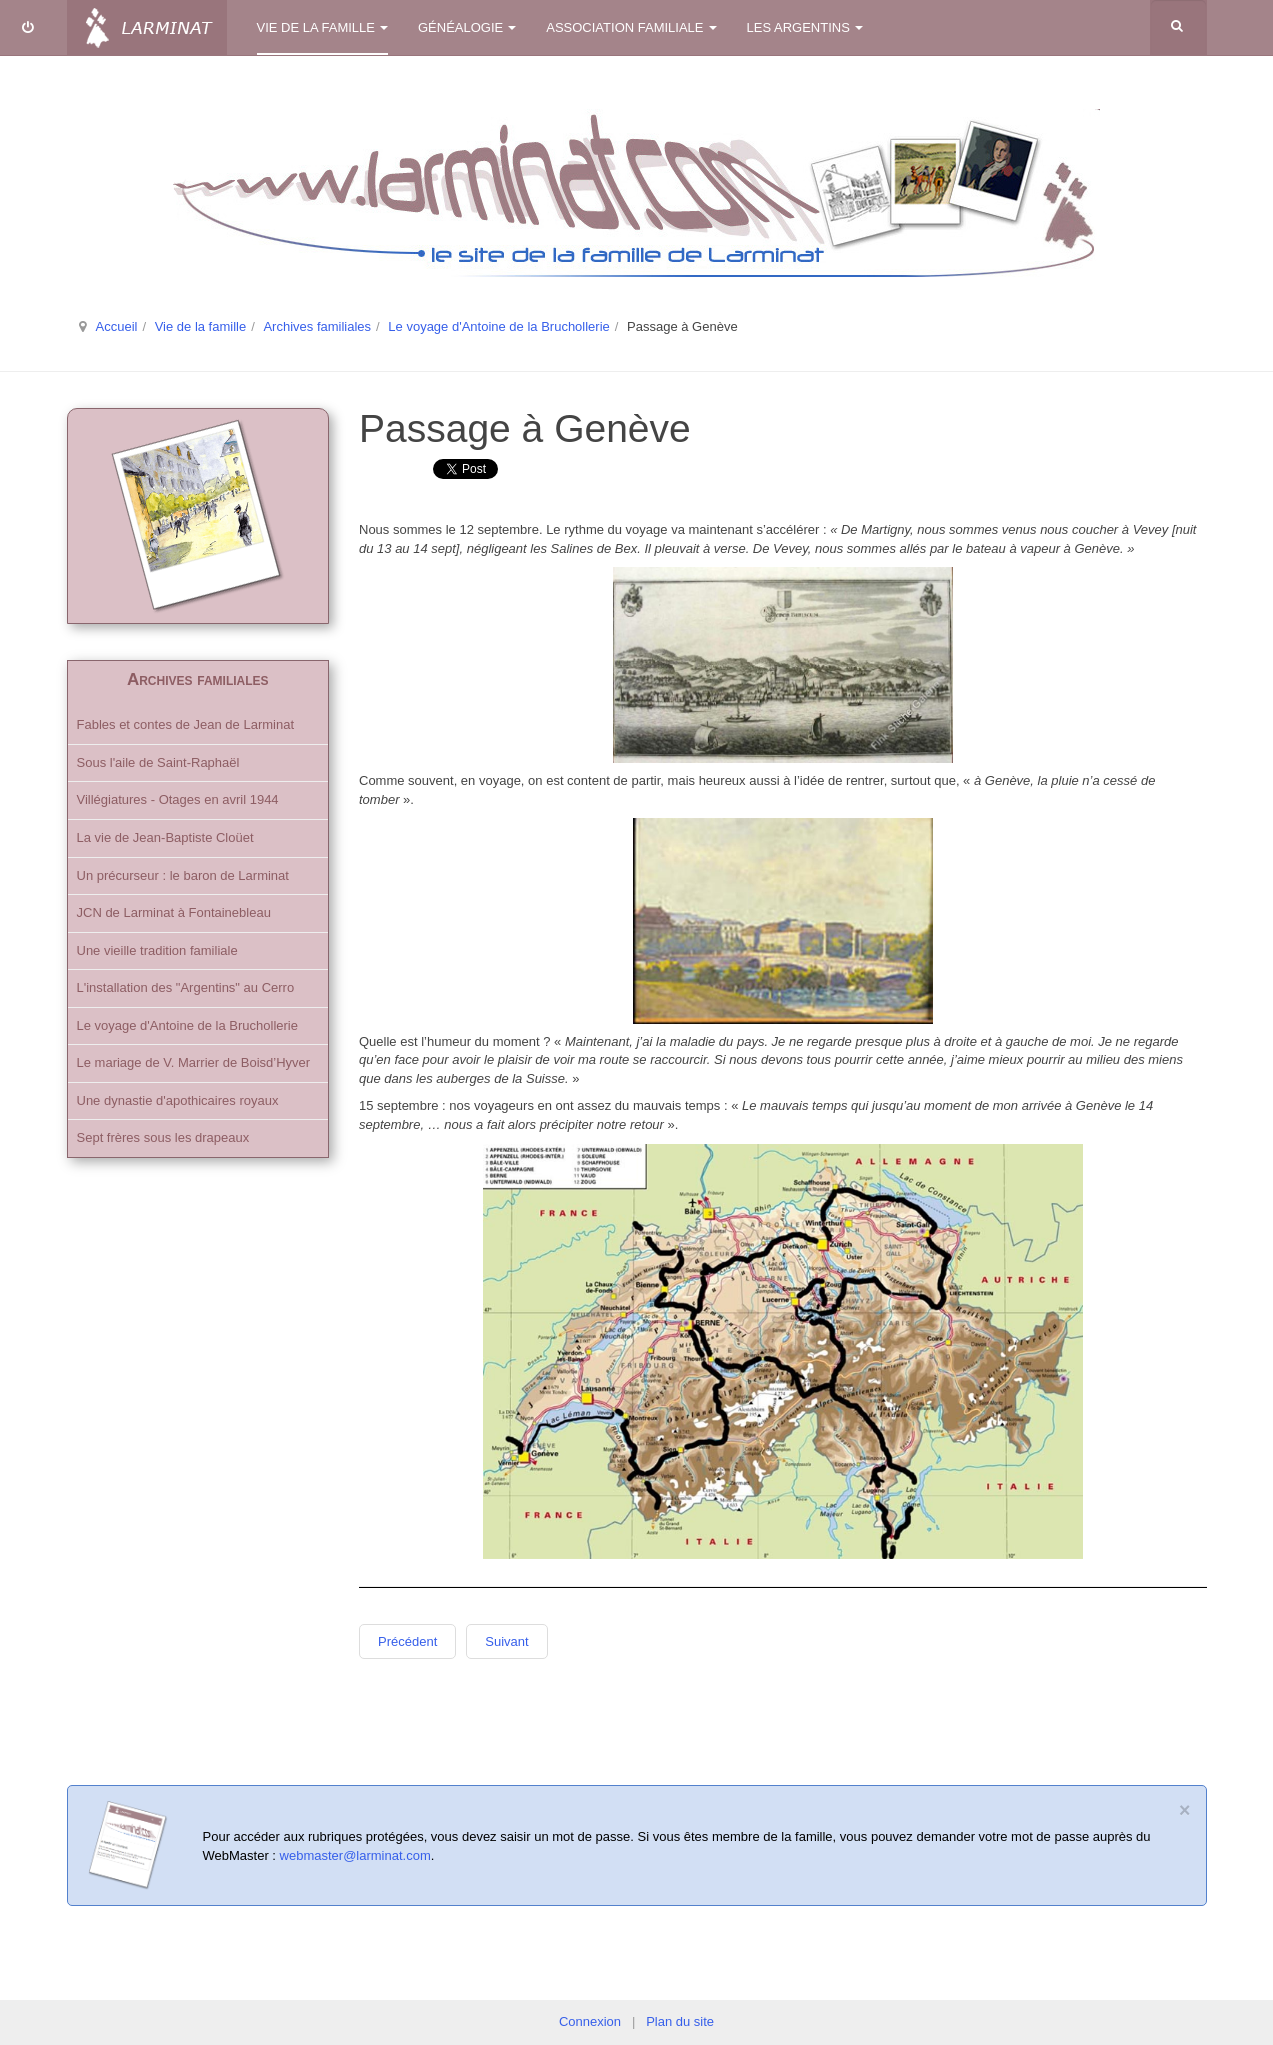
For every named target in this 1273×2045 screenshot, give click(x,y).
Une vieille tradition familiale (157, 950)
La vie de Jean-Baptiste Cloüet (165, 837)
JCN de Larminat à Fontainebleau (174, 912)
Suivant (506, 1641)
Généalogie (467, 27)
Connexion (590, 2021)
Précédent (407, 1641)
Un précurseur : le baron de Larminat (183, 875)
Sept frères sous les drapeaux (163, 1137)
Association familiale (631, 27)
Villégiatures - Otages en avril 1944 (178, 799)
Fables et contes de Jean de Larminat (186, 724)
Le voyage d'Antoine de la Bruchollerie (498, 326)
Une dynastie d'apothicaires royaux (178, 1100)
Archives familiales (317, 326)
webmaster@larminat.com (355, 1855)
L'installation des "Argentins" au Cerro (186, 987)
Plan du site (680, 2021)
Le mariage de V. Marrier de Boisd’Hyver (194, 1062)
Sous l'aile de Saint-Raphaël (158, 762)
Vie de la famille (323, 27)
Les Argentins (805, 27)
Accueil (117, 326)
